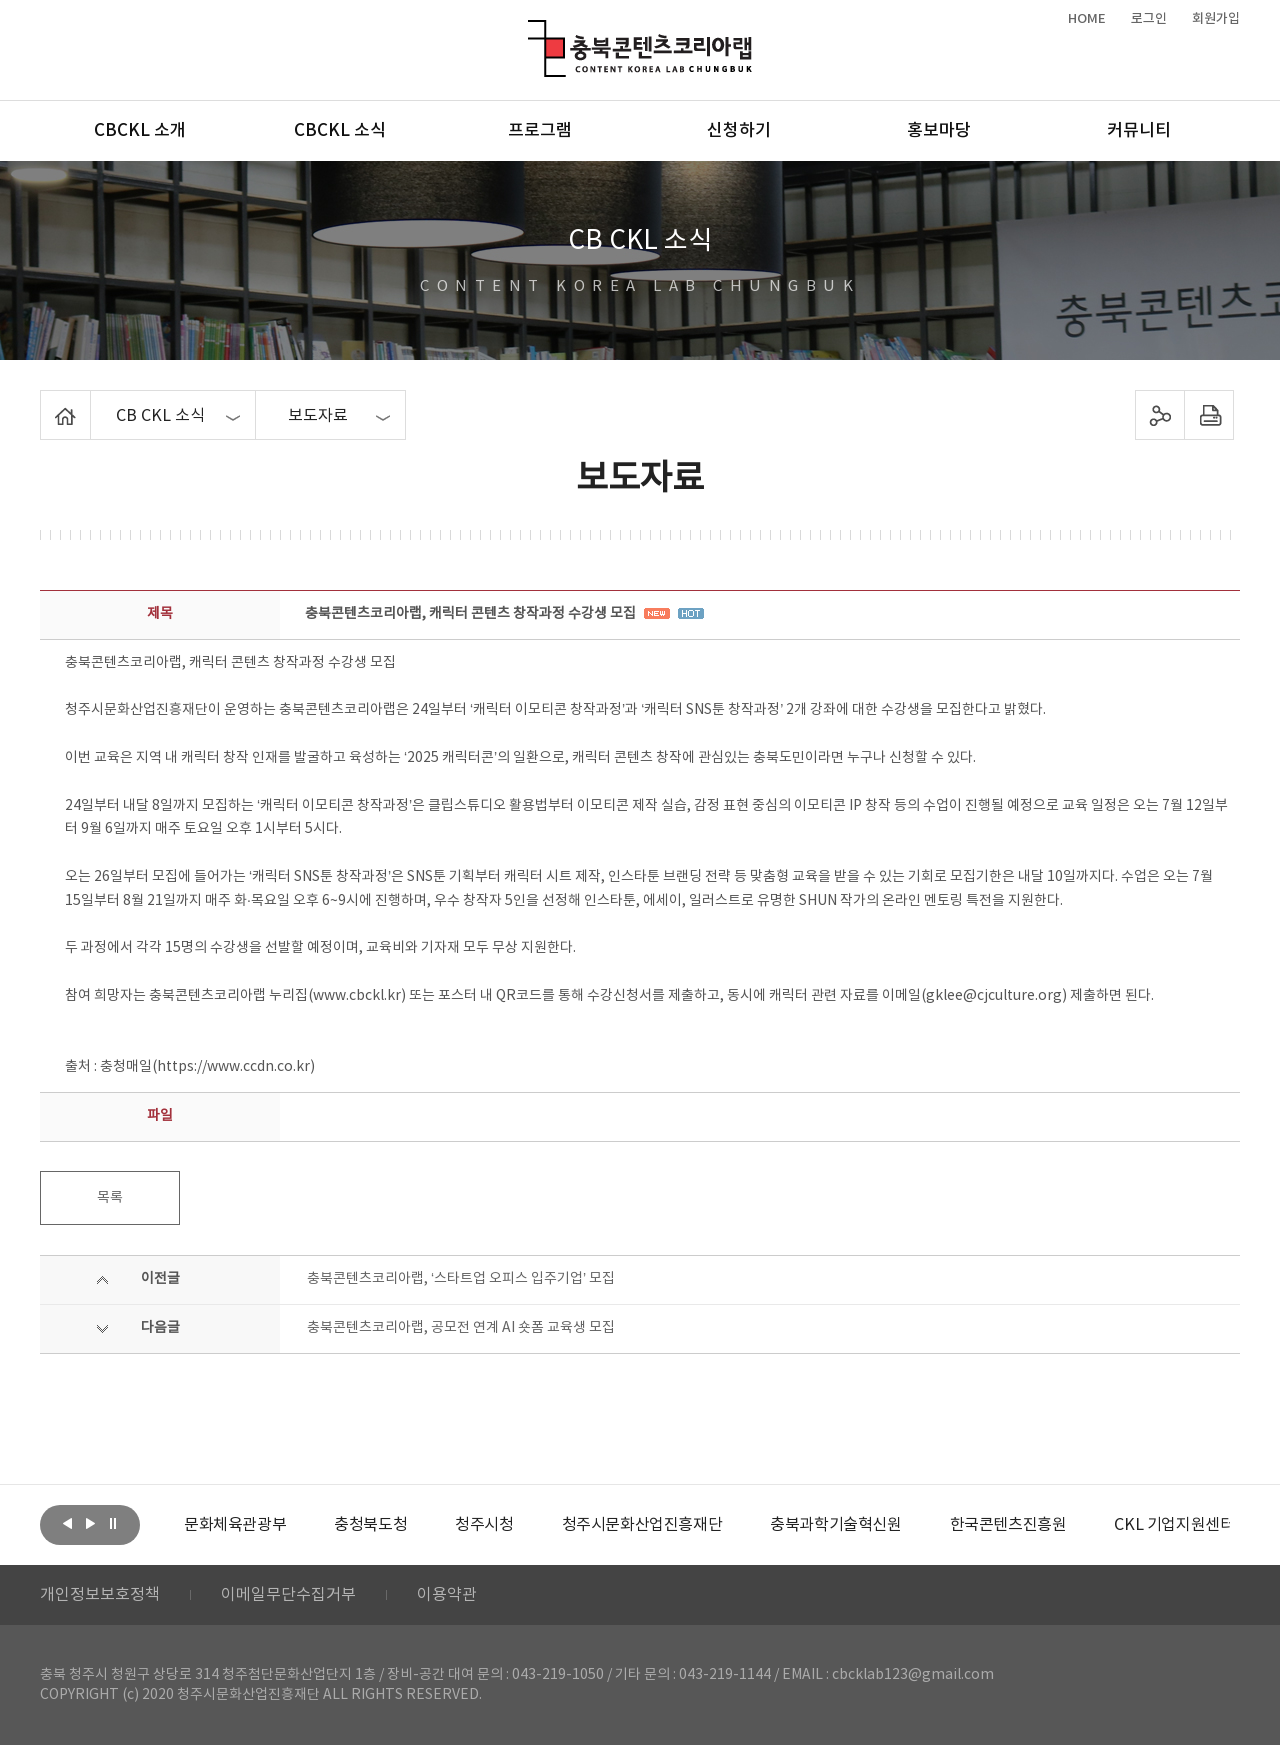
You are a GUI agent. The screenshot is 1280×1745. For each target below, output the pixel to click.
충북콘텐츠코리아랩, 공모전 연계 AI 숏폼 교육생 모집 (461, 1328)
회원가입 (1216, 19)
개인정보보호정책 (100, 1595)
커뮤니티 (1139, 131)
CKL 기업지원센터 (1174, 1525)
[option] (235, 1525)
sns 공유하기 (1160, 415)
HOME (1087, 19)
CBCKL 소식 (340, 131)
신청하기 (739, 131)
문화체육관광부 (235, 1525)
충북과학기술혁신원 (835, 1525)
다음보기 (90, 1523)
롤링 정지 (113, 1523)
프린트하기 (1209, 415)
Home (45, 402)
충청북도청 (370, 1525)
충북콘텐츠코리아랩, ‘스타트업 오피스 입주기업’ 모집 (461, 1279)
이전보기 (67, 1523)
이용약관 (447, 1595)
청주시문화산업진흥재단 (642, 1525)
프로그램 (540, 131)
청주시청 (484, 1525)
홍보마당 (939, 131)
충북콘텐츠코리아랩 (532, 31)
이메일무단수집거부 (288, 1595)
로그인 (1149, 19)
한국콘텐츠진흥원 (1008, 1525)
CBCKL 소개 (140, 131)
